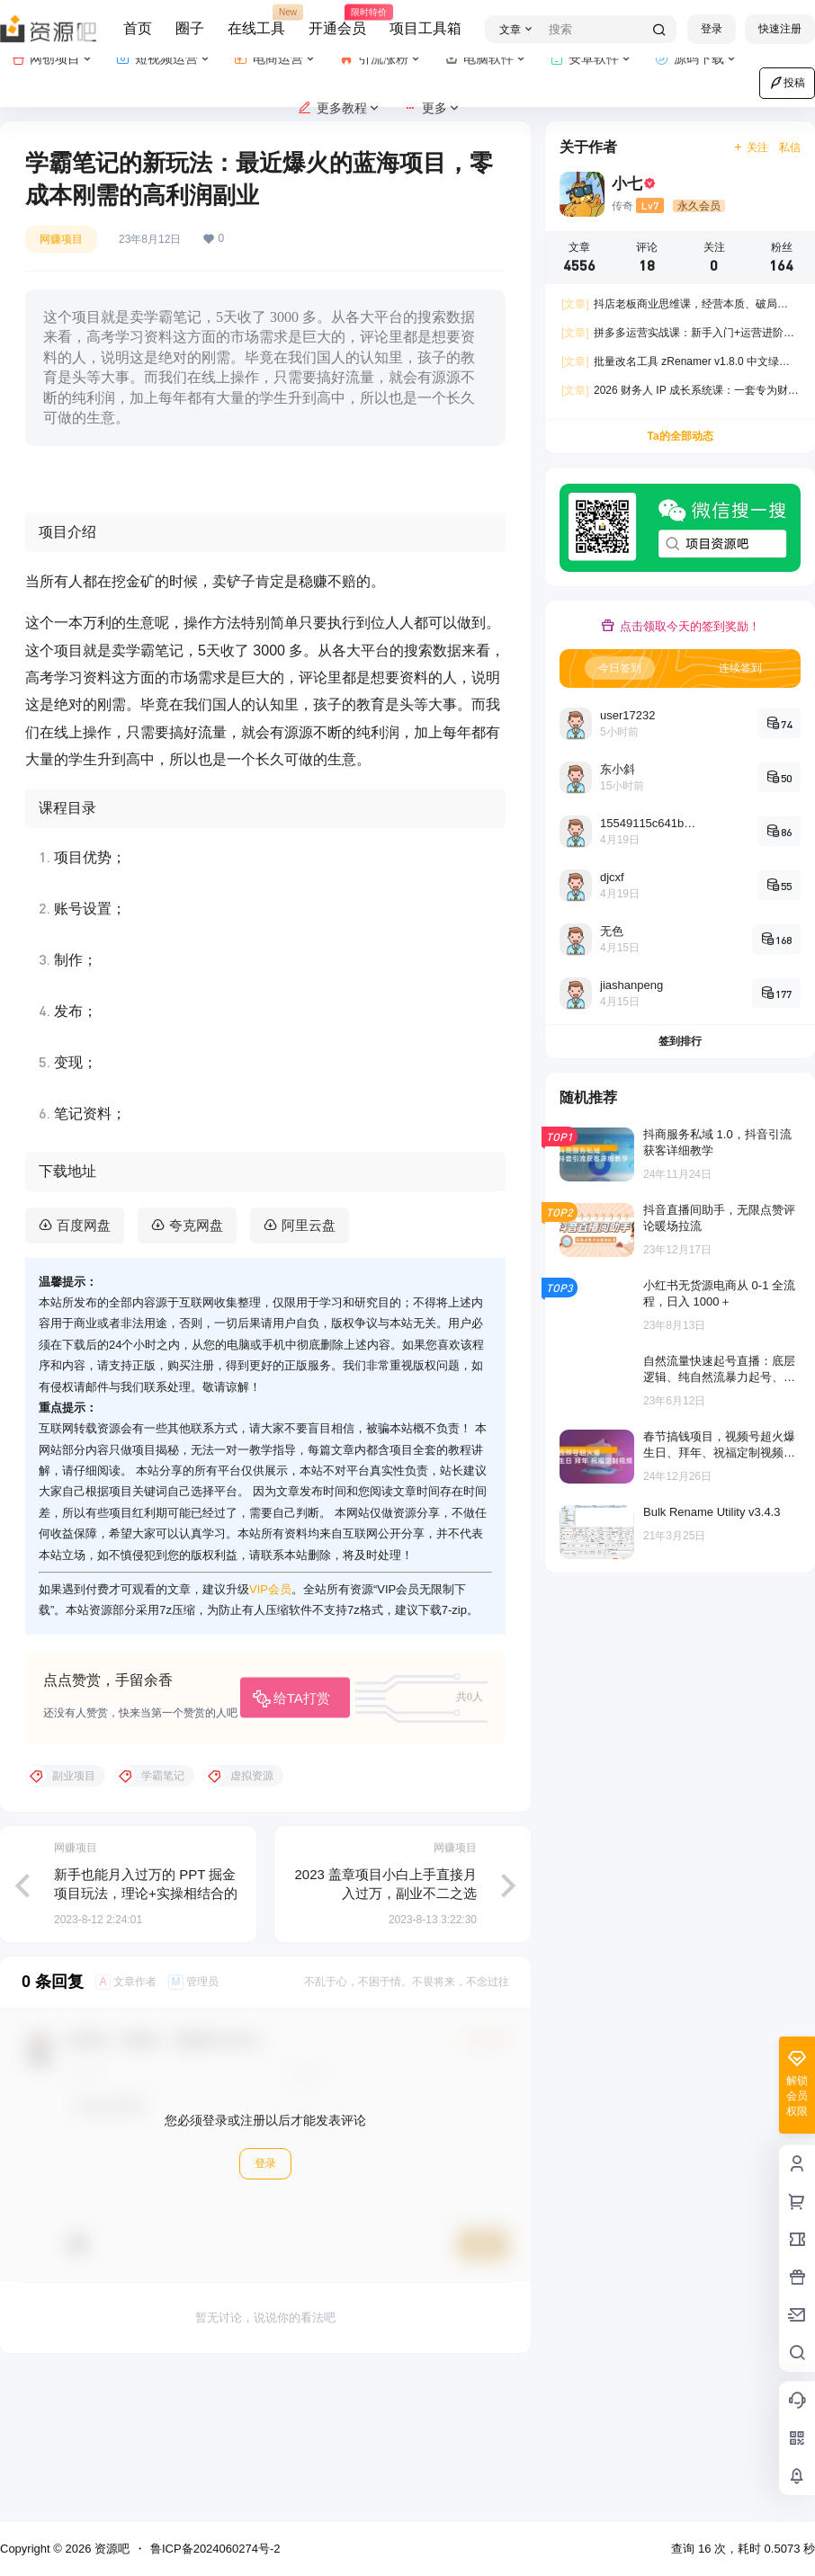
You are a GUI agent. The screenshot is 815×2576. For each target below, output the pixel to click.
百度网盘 (84, 1366)
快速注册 (780, 28)
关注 (750, 147)
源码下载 (697, 59)
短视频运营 (164, 59)
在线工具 (256, 20)
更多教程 (339, 108)
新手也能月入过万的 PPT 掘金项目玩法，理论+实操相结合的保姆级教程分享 (145, 2034)
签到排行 (680, 1041)
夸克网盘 (196, 1366)
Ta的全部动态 (679, 436)
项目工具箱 (425, 28)
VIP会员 (270, 1731)
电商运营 (276, 59)
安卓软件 (591, 59)
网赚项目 (61, 239)
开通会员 (337, 20)
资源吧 (110, 2548)
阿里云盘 (309, 1366)
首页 (137, 28)
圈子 (189, 28)
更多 (432, 108)
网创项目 (52, 59)
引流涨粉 (381, 59)
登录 (711, 28)
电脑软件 (486, 59)
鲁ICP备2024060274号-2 (215, 2548)
